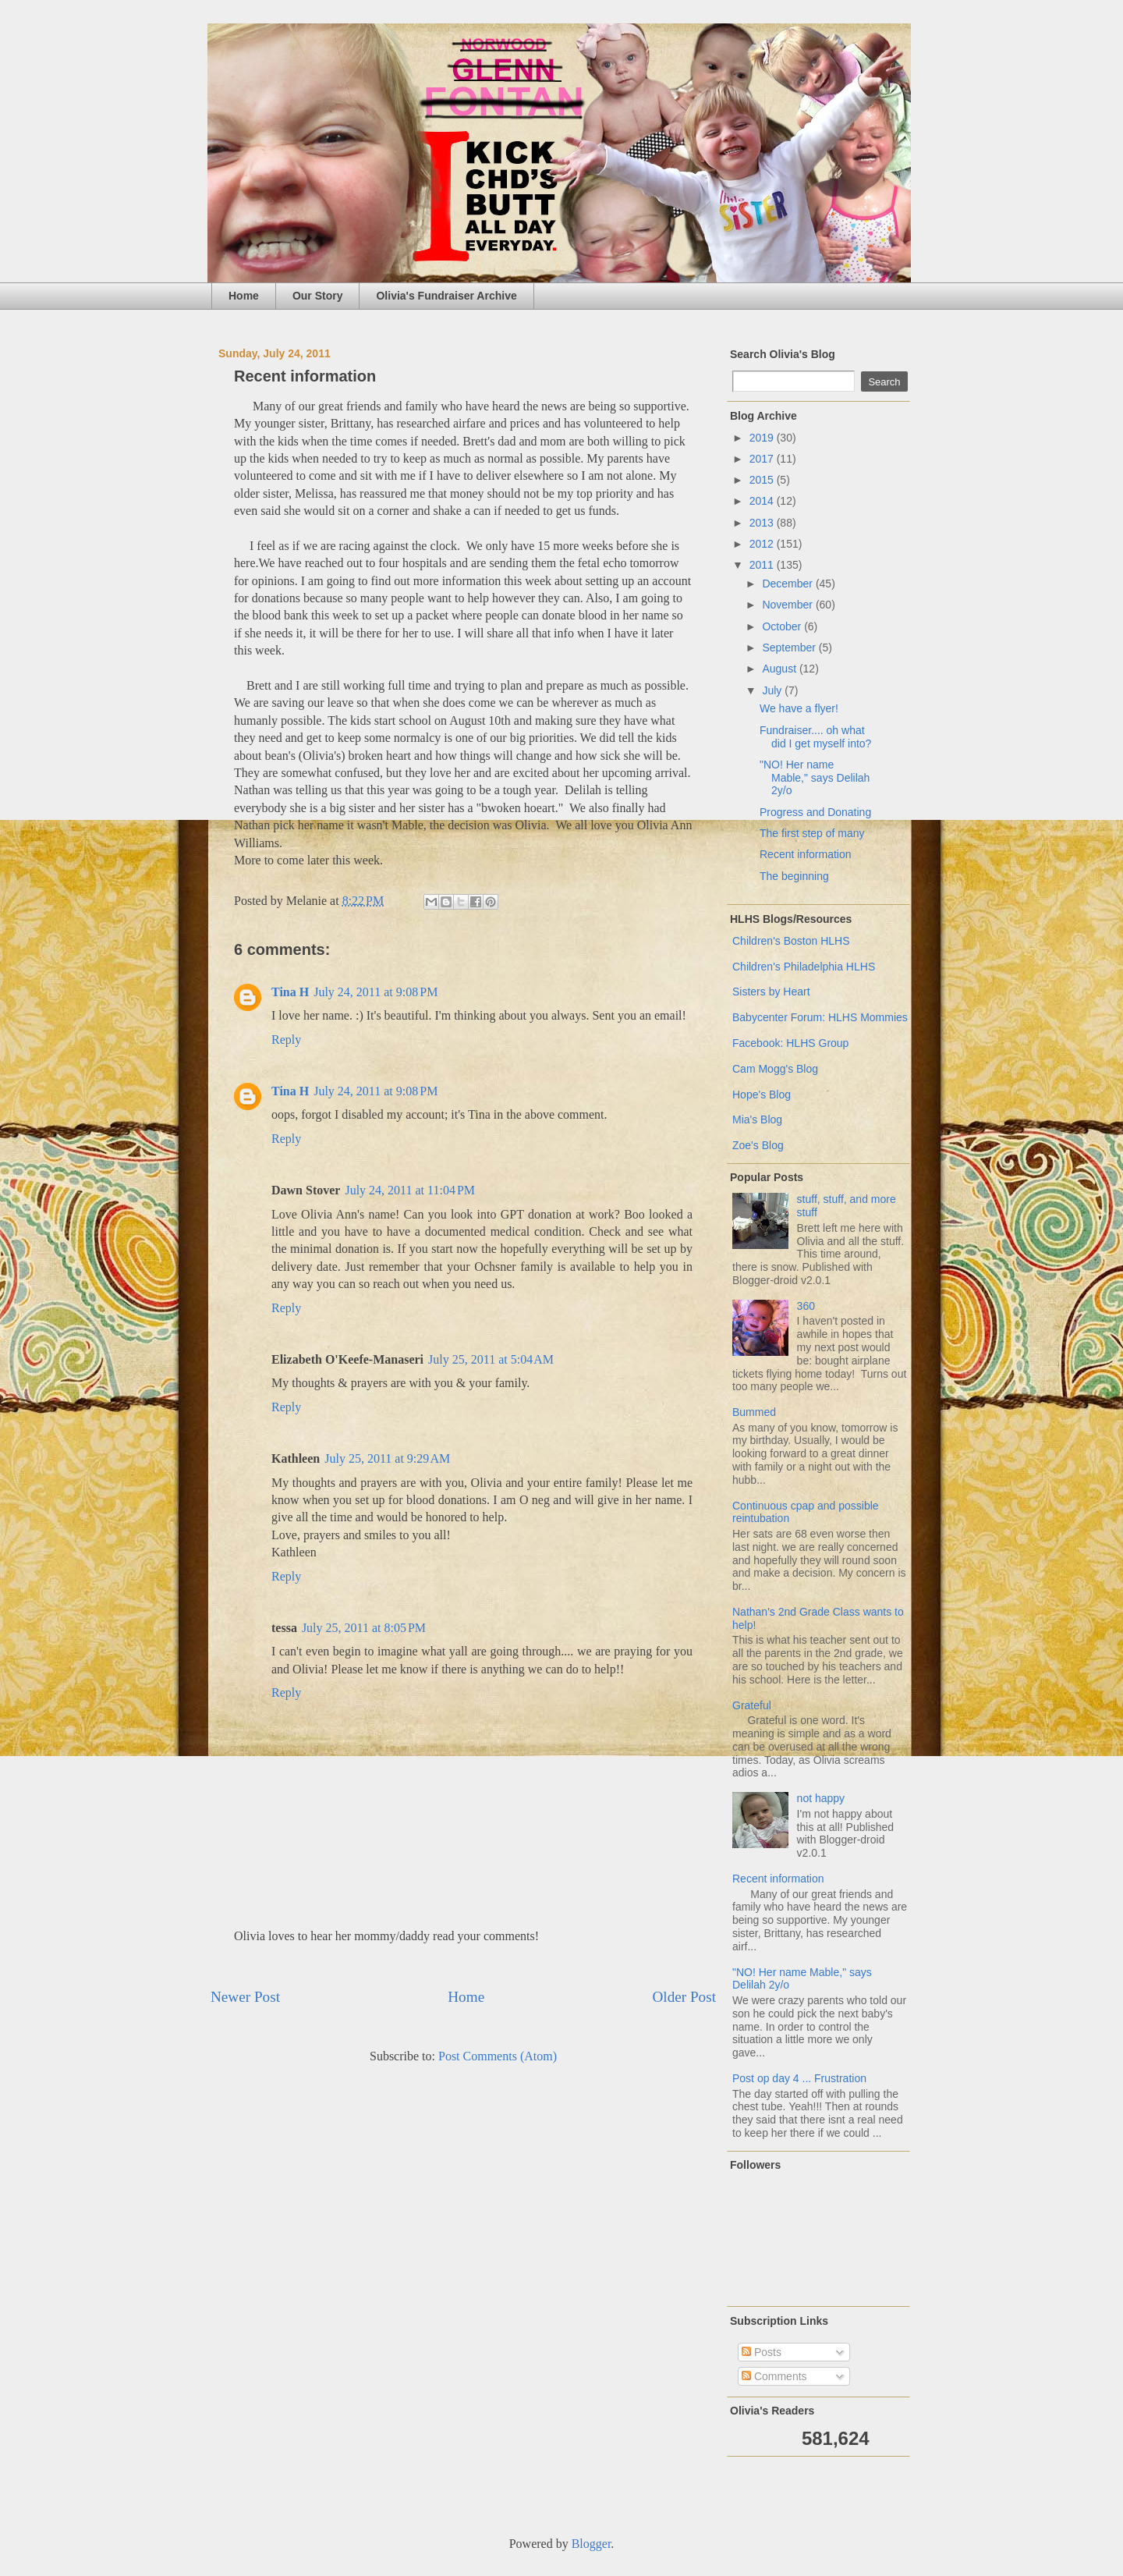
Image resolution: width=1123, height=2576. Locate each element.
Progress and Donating (815, 812)
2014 (763, 501)
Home (243, 295)
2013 (763, 522)
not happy (821, 1798)
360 (806, 1306)
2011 (763, 565)
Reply (286, 1039)
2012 (763, 544)
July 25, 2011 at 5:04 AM (491, 1359)
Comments (774, 2376)
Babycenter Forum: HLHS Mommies (820, 1017)
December (788, 583)
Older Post (684, 1997)
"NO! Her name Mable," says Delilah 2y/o (815, 777)
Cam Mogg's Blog (775, 1069)
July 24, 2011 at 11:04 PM (410, 1190)
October (783, 626)
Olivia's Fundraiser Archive (446, 295)
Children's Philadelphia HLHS (803, 966)
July (773, 690)
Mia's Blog (757, 1119)
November (788, 604)
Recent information (806, 854)
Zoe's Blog (758, 1145)
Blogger (591, 2543)
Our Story (317, 295)
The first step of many (812, 833)
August (780, 668)
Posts (761, 2352)
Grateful (751, 1705)
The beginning (794, 876)
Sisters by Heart (771, 991)
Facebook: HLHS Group (790, 1043)
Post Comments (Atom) (497, 2056)
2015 (763, 480)
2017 (763, 458)
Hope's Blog (761, 1094)
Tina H (290, 992)
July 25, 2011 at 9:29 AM (387, 1458)
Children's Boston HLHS (791, 941)
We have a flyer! (799, 708)
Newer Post (245, 1997)
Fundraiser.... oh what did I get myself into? (815, 737)
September (790, 647)
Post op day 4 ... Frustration (799, 2078)
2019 (763, 437)
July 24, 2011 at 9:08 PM (376, 992)
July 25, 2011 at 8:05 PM (364, 1627)
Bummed (754, 1412)
